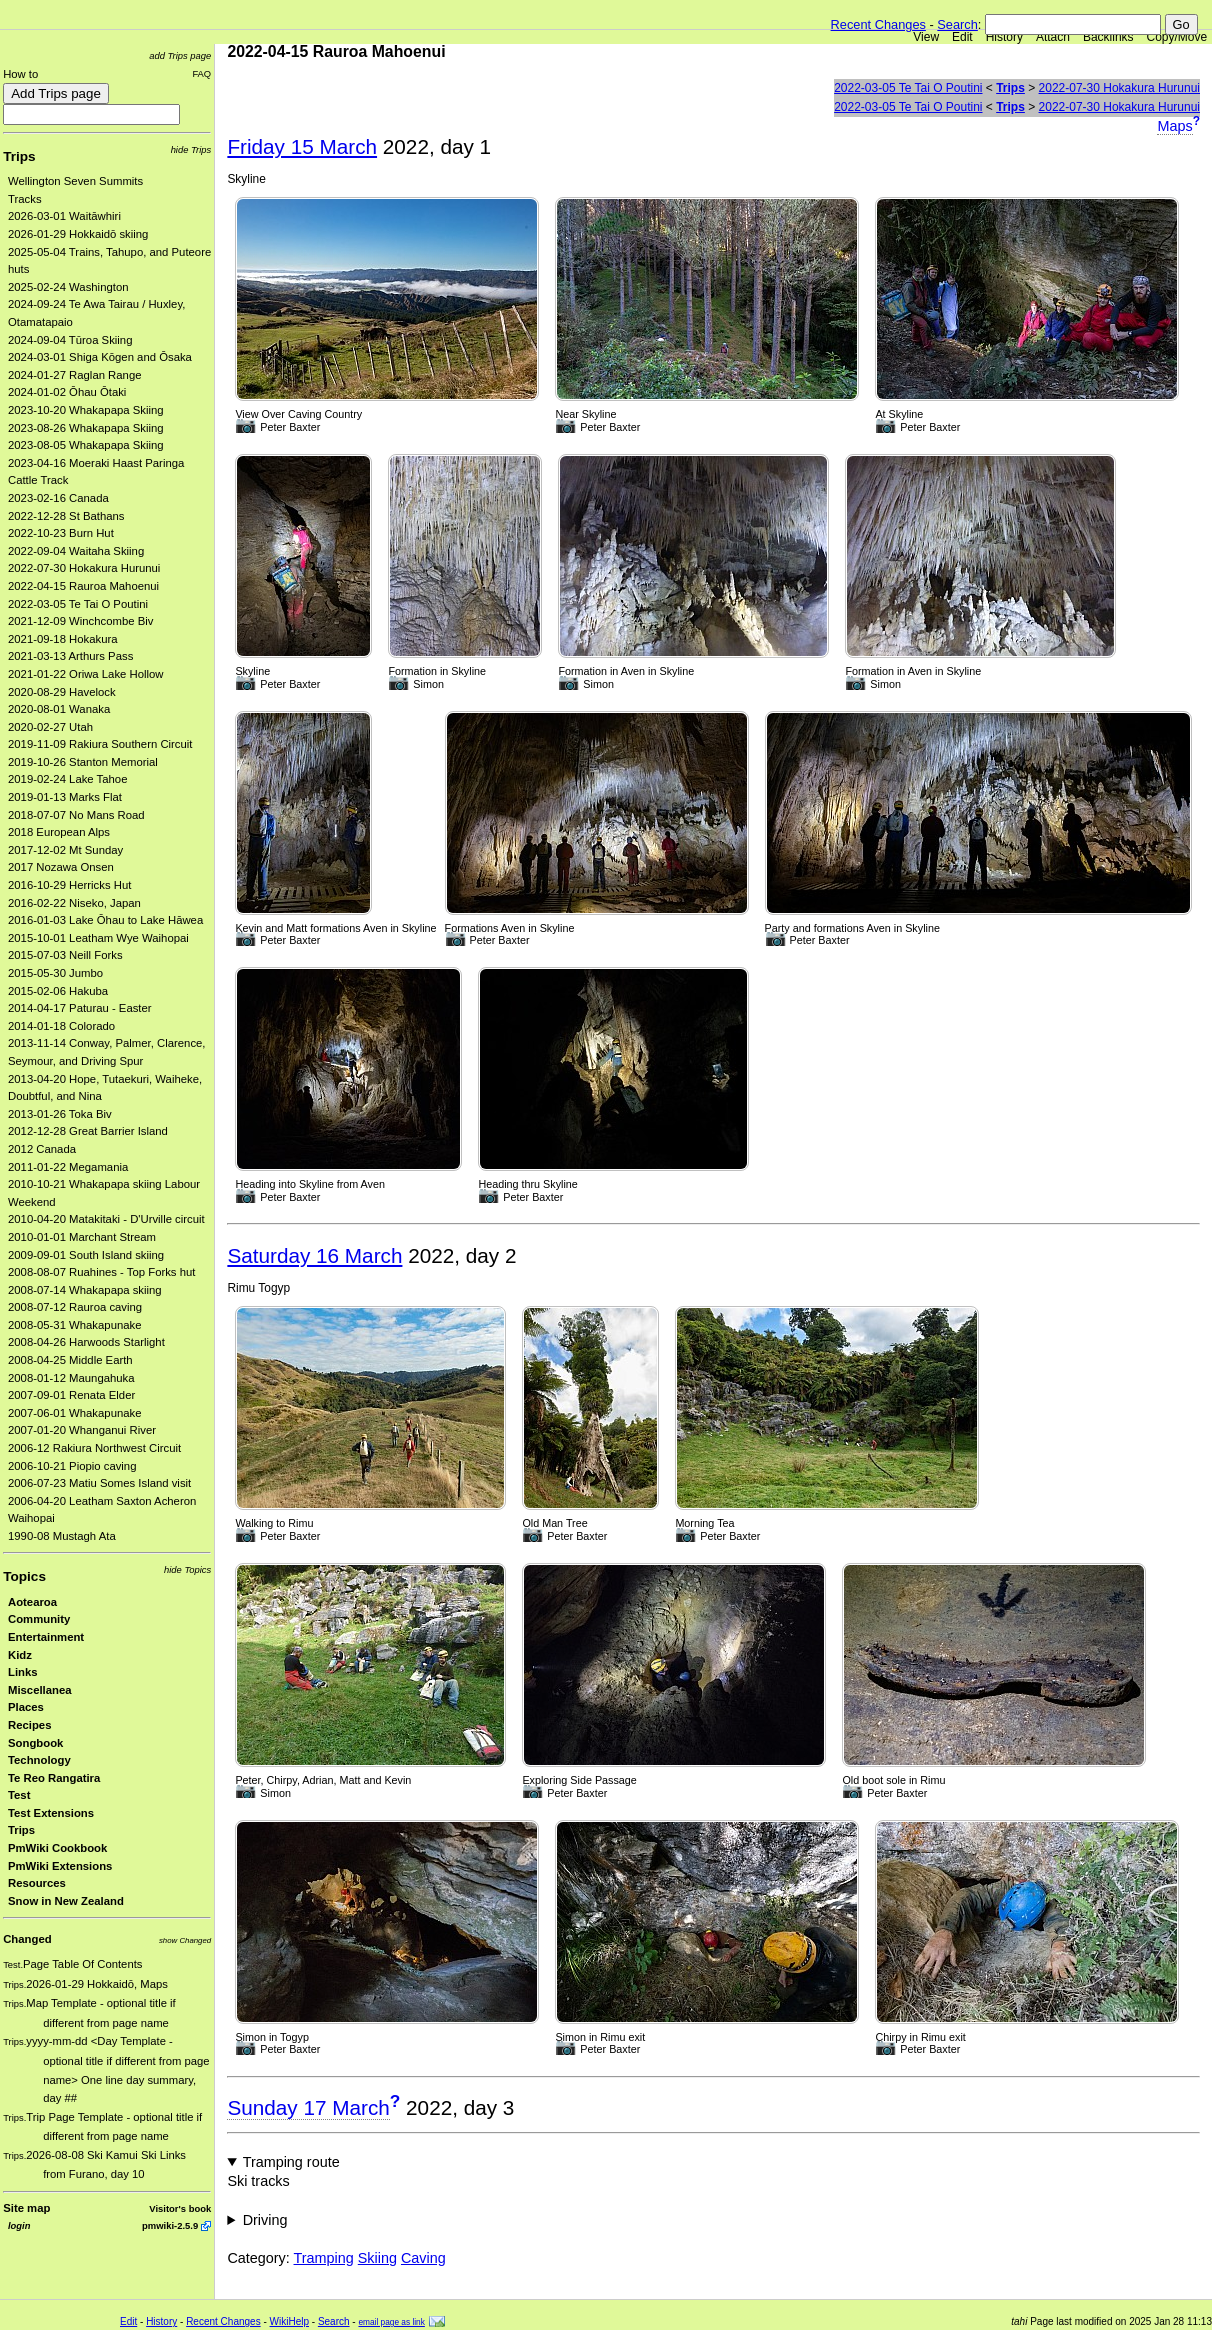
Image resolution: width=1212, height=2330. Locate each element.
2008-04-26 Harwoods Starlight (86, 1342)
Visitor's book (180, 2208)
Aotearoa (32, 1602)
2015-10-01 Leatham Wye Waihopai (98, 938)
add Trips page (180, 55)
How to (20, 74)
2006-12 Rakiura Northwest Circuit (94, 1448)
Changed (27, 1939)
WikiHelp (289, 2321)
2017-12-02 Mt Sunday (65, 850)
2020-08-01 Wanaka (59, 709)
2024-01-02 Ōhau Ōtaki (67, 392)
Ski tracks (258, 2181)
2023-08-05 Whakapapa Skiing (86, 445)
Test (19, 1795)
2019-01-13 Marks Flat (65, 797)
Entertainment (46, 1637)
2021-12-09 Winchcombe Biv (80, 621)
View (926, 37)
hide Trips (191, 149)
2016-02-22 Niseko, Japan (74, 903)
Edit (962, 37)
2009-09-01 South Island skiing (86, 1255)
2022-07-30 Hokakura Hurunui (84, 568)
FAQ (201, 73)
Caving (423, 2258)
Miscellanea (40, 1690)
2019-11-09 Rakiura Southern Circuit (100, 744)
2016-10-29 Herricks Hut (69, 885)
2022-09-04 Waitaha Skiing (76, 551)
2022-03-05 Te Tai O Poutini (78, 604)
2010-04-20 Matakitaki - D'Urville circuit (106, 1219)
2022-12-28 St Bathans (66, 516)
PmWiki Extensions (60, 1866)
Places (26, 1707)
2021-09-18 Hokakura (63, 639)
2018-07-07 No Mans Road (76, 815)
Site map (26, 2208)
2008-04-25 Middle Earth (70, 1360)
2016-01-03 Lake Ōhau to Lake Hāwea (105, 920)
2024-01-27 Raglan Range (75, 375)
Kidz (20, 1655)
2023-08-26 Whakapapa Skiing (86, 428)
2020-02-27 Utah (50, 727)
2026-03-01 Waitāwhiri (64, 216)
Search (957, 24)
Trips (19, 156)
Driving (265, 2220)
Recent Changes (878, 24)
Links (23, 1672)
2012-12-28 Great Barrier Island (88, 1131)
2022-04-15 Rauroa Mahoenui (83, 586)
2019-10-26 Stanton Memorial (83, 762)
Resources (37, 1883)
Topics (24, 1576)
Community (39, 1619)
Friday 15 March (302, 146)
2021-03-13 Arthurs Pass (70, 656)
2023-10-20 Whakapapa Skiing (86, 410)
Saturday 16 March (314, 1255)
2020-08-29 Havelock (62, 692)
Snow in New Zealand (66, 1901)
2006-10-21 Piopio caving (72, 1466)
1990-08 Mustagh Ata (62, 1536)
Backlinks (1108, 37)
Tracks (25, 199)
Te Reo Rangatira (54, 1778)
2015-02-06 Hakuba (58, 991)
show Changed (185, 1940)
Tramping (324, 2258)
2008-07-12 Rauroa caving (75, 1307)
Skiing (377, 2258)
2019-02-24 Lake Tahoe (67, 779)
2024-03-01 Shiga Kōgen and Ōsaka (100, 357)
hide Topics (187, 1569)
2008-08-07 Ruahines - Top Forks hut (101, 1272)
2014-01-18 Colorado (61, 1026)
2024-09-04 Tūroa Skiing (70, 340)
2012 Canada (42, 1149)
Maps (1174, 126)
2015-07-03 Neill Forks (65, 955)
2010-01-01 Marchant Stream (82, 1237)
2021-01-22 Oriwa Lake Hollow (86, 674)
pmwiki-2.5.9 (170, 2225)
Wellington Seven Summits (75, 181)
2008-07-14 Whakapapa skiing (85, 1290)
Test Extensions (51, 1813)
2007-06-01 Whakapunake (75, 1413)
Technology (39, 1760)
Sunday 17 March (308, 2107)
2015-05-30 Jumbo (55, 973)
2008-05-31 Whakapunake (75, 1325)
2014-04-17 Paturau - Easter (80, 1008)
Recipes (29, 1725)
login (19, 2225)
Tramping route (291, 2162)
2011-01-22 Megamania (68, 1167)
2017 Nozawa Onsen (61, 867)
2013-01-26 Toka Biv (60, 1114)
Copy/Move (1177, 37)
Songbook (35, 1743)
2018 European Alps (59, 832)
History (1004, 37)
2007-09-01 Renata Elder (71, 1395)
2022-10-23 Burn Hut (61, 533)
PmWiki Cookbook (57, 1848)
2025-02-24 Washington (68, 287)
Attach (1053, 37)
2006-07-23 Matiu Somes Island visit (99, 1483)
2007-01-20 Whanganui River (82, 1430)
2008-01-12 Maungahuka (71, 1378)
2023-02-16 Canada (58, 498)
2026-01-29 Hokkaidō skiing (78, 234)
